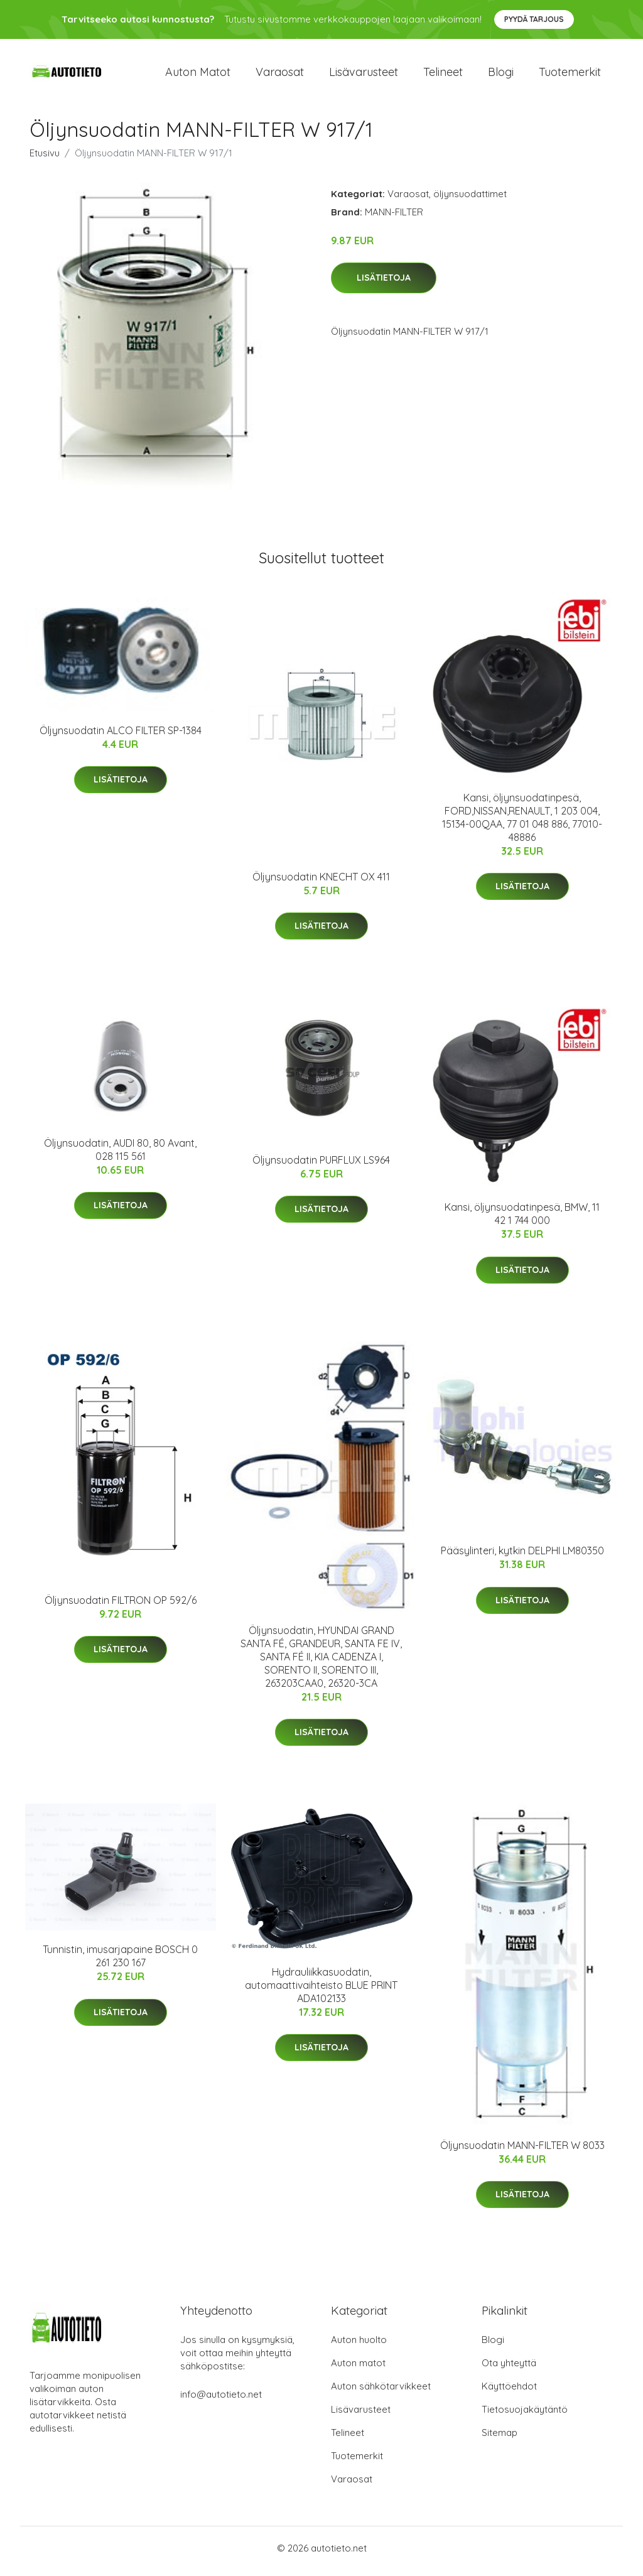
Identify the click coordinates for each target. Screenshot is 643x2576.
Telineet (443, 75)
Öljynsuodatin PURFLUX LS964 (321, 1166)
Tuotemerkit (570, 75)
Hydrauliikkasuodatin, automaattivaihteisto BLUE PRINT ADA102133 (321, 1991)
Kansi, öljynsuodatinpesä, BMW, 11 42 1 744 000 (522, 1220)
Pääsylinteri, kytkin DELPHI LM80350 (522, 1557)
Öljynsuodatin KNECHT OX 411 (321, 883)
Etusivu (45, 159)
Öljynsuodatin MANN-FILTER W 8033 (522, 2151)
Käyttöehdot (509, 2392)
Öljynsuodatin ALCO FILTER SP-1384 (121, 736)
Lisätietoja (384, 284)
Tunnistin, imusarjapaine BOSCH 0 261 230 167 (120, 1963)
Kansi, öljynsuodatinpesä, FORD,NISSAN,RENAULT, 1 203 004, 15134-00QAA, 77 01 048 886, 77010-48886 (522, 824)
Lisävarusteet (363, 75)
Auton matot (197, 75)
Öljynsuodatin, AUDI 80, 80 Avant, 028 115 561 (120, 1156)
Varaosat (280, 75)
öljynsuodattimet (470, 200)
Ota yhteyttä (509, 2369)
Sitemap (499, 2439)
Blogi (501, 75)
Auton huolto (359, 2346)
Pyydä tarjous (534, 19)
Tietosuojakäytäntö (525, 2416)
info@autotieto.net (221, 2400)
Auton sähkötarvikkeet (381, 2392)
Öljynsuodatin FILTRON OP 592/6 (121, 1606)
